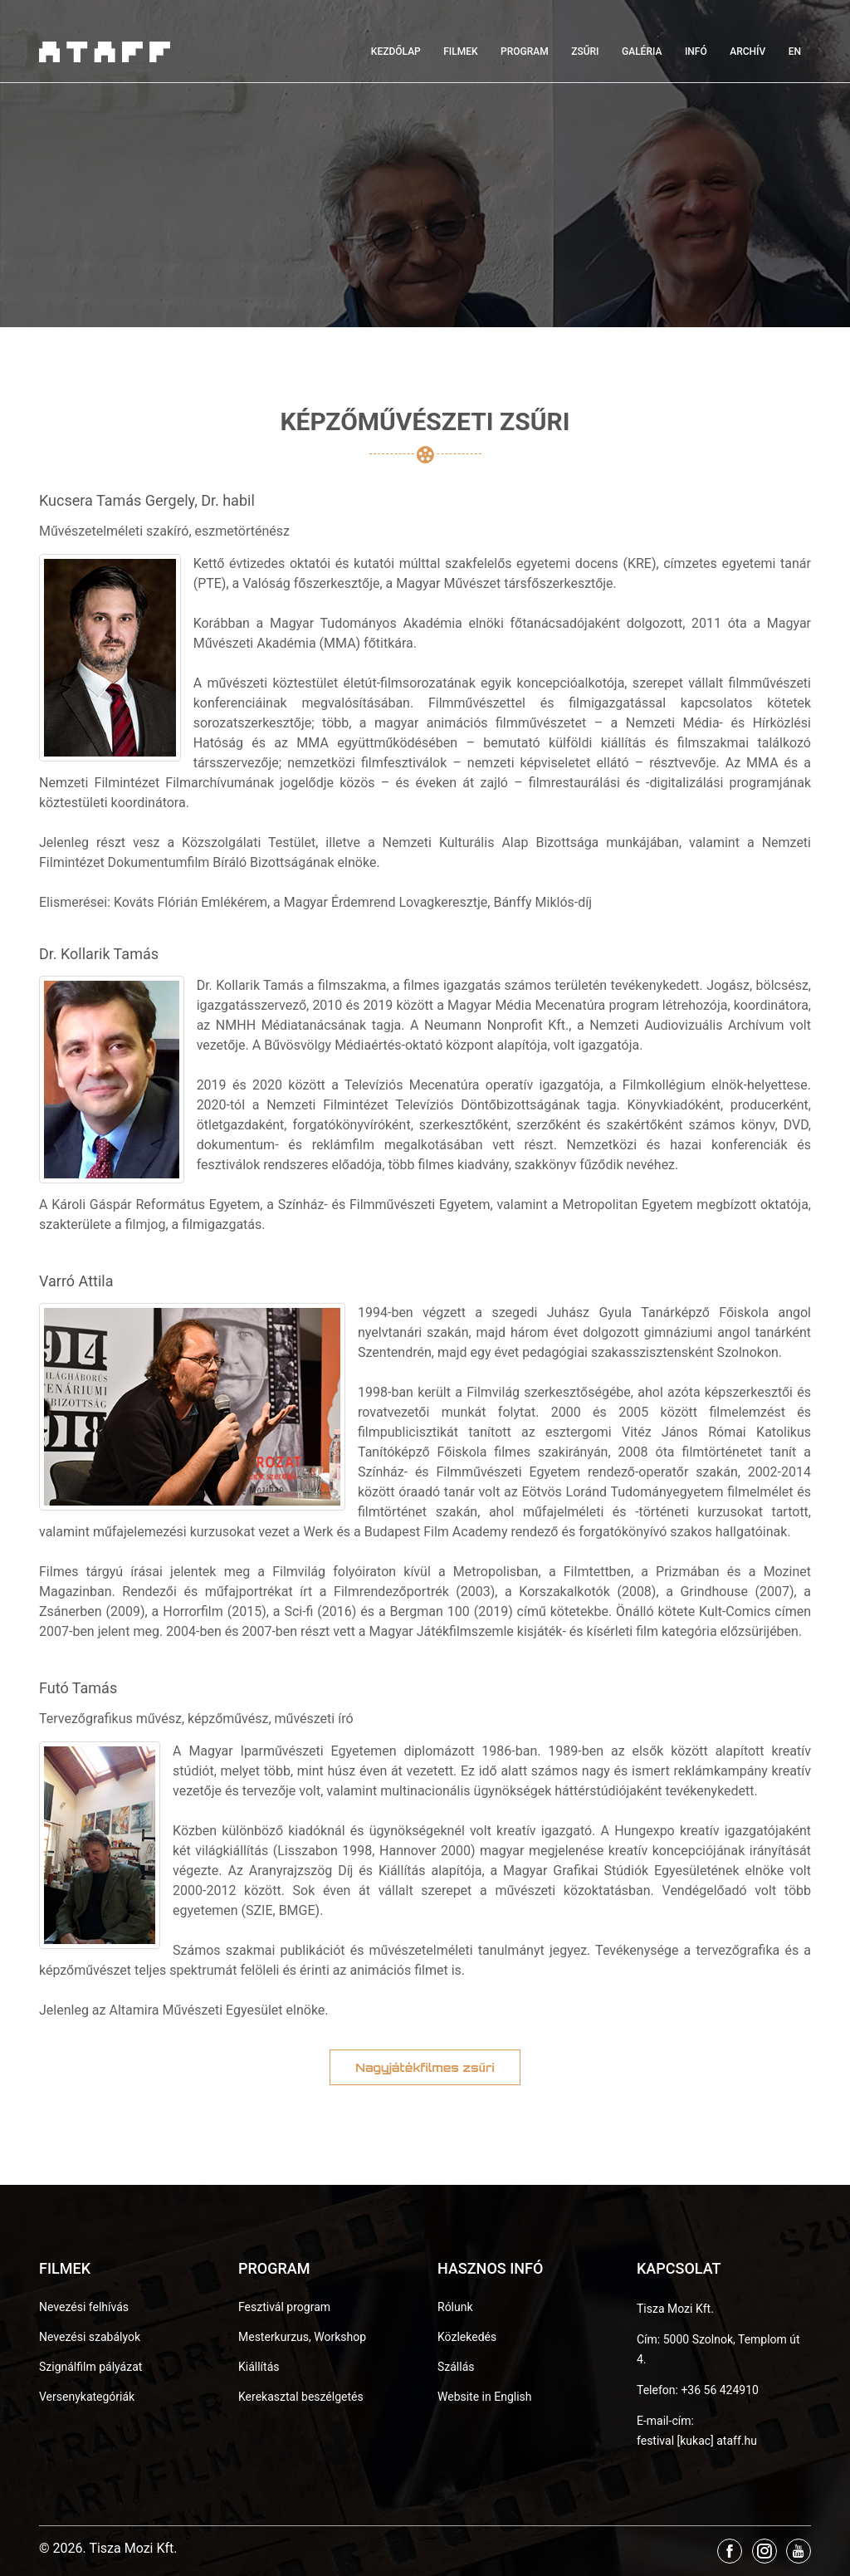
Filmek (460, 51)
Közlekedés (466, 2336)
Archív (747, 51)
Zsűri (584, 51)
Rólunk (455, 2307)
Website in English (484, 2396)
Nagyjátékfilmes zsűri (424, 2067)
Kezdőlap (396, 51)
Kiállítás (259, 2366)
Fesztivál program (284, 2307)
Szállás (456, 2366)
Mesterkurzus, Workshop (302, 2336)
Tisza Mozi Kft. (675, 2308)
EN (795, 51)
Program (525, 51)
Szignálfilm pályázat (90, 2366)
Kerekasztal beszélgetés (301, 2396)
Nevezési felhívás (84, 2307)
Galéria (642, 51)
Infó (696, 51)
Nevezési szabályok (89, 2336)
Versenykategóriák (86, 2396)
